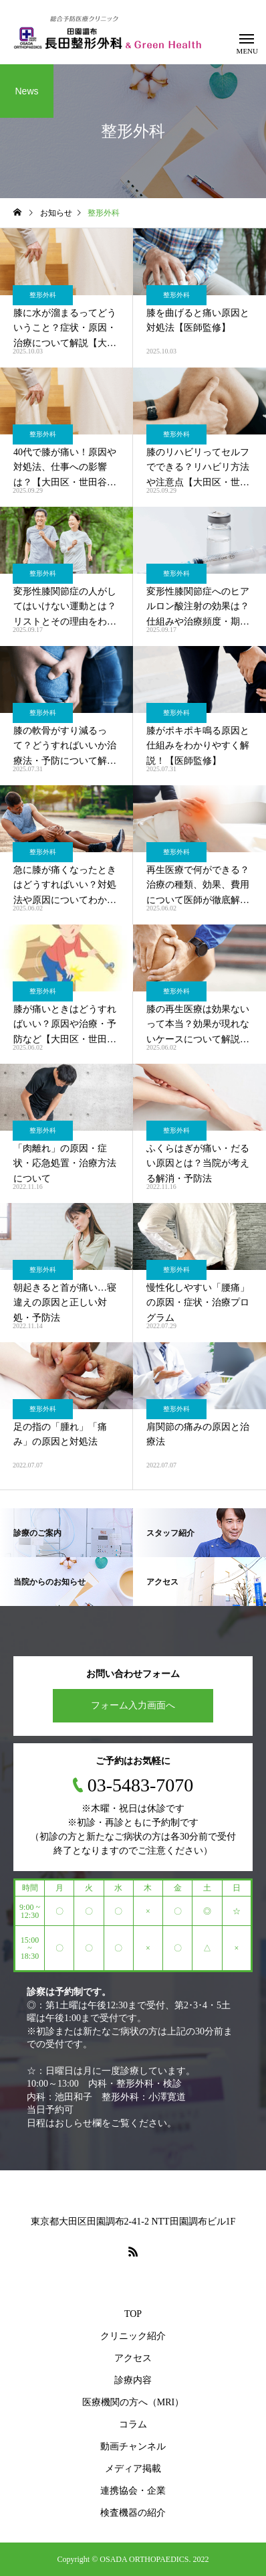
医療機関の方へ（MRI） (133, 2402)
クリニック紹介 (133, 2336)
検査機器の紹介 (133, 2513)
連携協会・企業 (133, 2491)
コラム (133, 2424)
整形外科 (42, 295)
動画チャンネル (133, 2446)
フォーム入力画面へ (133, 1705)
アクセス (133, 2358)
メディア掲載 (133, 2469)
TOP (133, 2314)
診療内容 (133, 2380)
